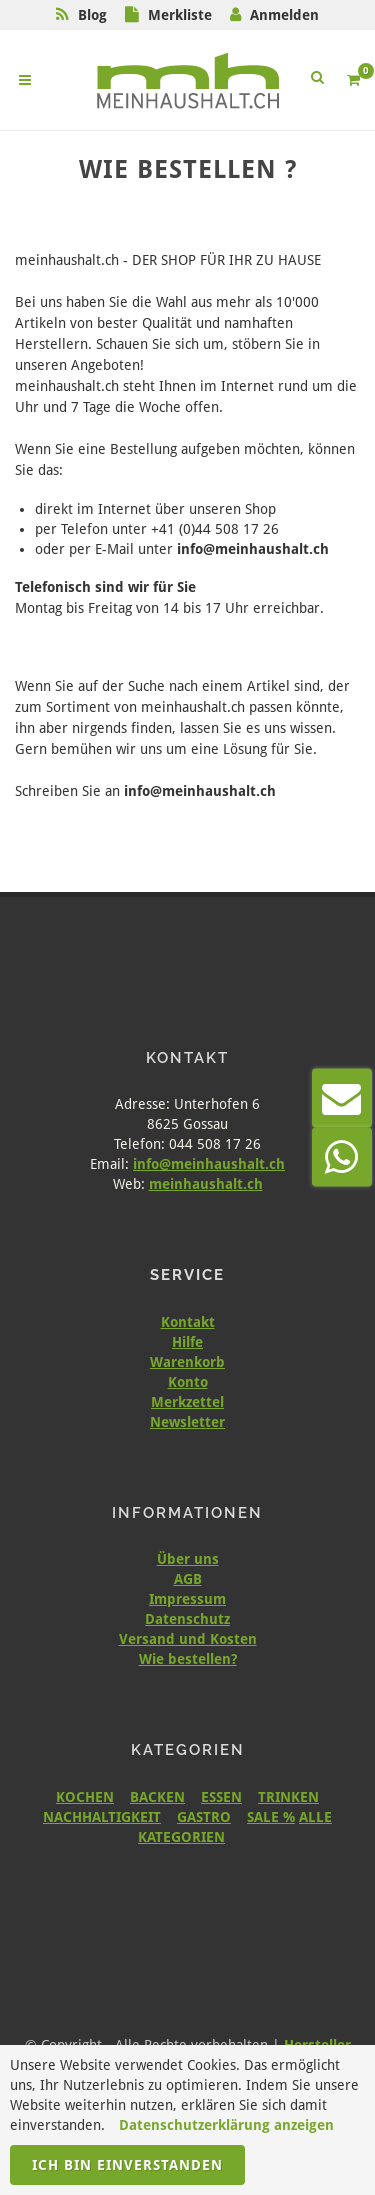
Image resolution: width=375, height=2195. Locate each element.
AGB (188, 1579)
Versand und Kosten (188, 1639)
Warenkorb (187, 1362)
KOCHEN (85, 1797)
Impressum (187, 1599)
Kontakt (188, 1322)
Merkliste (180, 15)
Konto (188, 1382)
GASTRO (204, 1817)
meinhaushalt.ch (206, 1184)
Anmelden (284, 15)
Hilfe (187, 1342)
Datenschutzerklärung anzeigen (226, 2125)
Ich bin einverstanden (127, 2165)
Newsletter (187, 1422)
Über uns (188, 1559)
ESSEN (221, 1797)
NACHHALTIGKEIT (102, 1817)
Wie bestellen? (188, 1659)
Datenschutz (187, 1619)
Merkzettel (187, 1402)
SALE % (271, 1817)
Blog (92, 15)
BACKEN (157, 1797)
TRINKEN (288, 1797)
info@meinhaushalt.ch (209, 1164)
